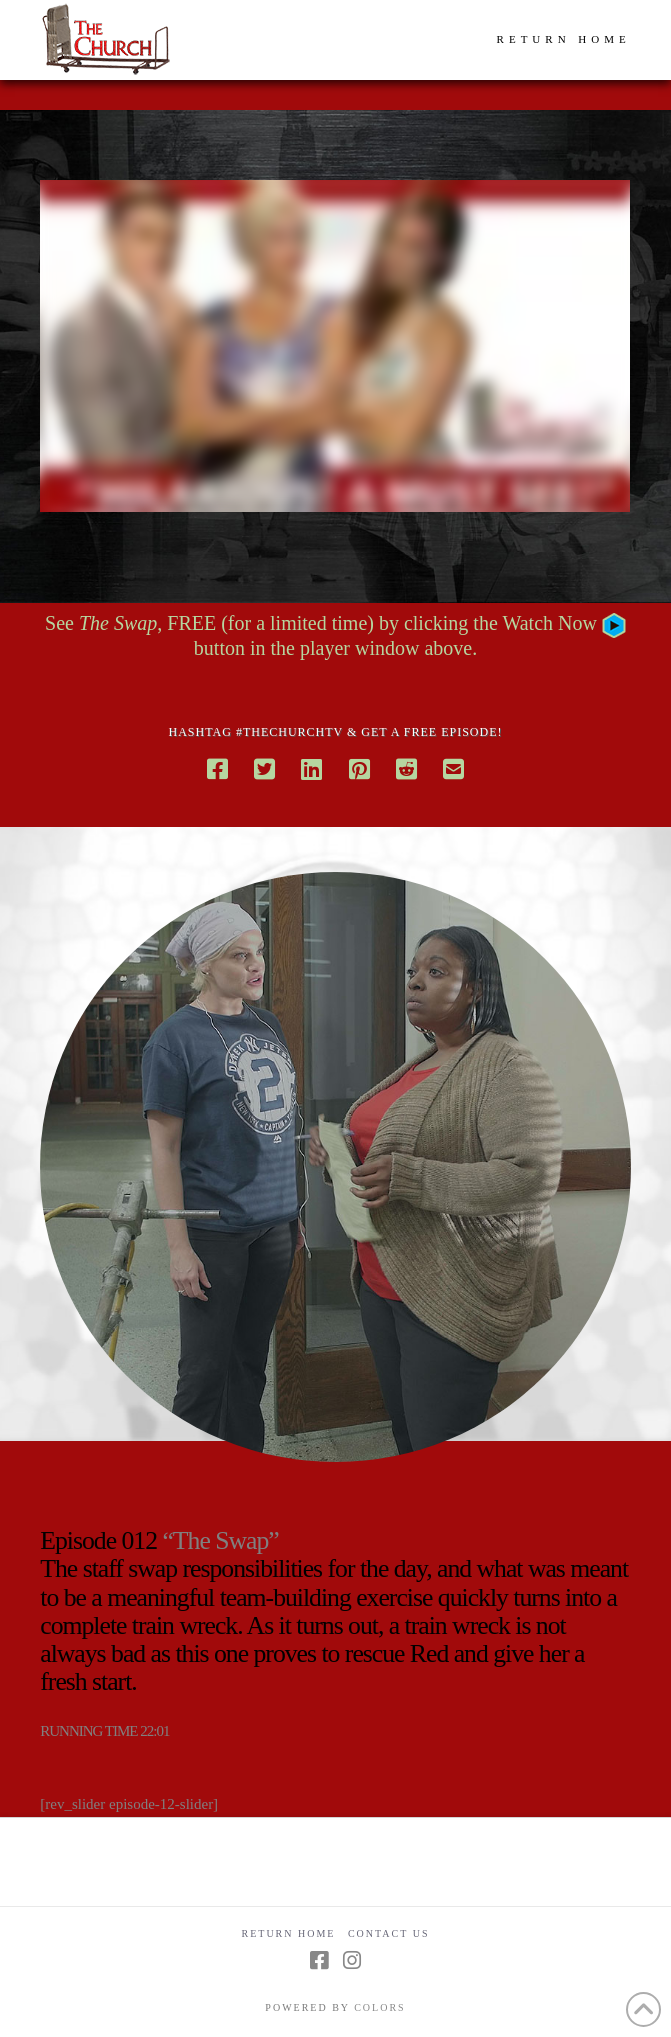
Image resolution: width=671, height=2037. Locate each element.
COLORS (379, 2007)
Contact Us (389, 1933)
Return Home (289, 1933)
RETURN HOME (564, 39)
